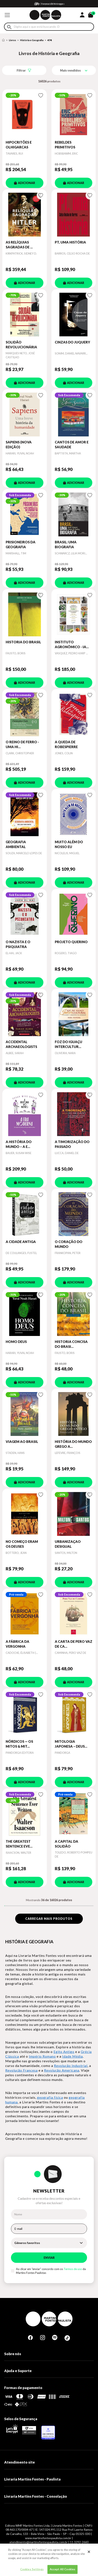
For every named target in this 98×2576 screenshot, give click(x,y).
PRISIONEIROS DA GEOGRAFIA (20, 544)
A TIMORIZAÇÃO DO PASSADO (72, 1144)
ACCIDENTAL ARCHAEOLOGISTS (21, 1044)
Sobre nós (12, 2354)
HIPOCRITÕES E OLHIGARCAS (19, 144)
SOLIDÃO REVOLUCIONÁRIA (21, 344)
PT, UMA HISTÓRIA (70, 242)
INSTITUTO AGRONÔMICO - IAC (72, 644)
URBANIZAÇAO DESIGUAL (68, 1543)
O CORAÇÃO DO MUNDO (68, 1244)
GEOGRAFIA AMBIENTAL (16, 844)
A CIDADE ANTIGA (21, 1242)
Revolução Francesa (21, 2070)
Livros (12, 40)
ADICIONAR (24, 183)
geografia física (50, 2097)
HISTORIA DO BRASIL (23, 642)
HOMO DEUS (16, 1342)
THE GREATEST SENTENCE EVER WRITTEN (19, 1844)
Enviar (49, 2257)
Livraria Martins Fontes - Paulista (32, 2479)
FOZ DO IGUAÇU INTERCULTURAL (69, 1044)
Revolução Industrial (70, 2066)
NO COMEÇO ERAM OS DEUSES (22, 1543)
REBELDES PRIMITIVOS (65, 144)
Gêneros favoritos (27, 2243)
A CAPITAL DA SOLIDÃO (66, 1843)
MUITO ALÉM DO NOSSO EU (69, 844)
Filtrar (21, 70)
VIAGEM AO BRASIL (22, 1442)
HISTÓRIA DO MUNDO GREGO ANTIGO (73, 1444)
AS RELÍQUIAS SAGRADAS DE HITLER (24, 244)
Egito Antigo (64, 2052)
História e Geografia (31, 40)
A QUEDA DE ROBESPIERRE (66, 744)
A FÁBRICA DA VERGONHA (17, 1643)
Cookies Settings (32, 2570)
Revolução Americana (61, 2070)
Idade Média (72, 2056)
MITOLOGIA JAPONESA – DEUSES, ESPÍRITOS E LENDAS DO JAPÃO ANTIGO (72, 1744)
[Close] (89, 2553)
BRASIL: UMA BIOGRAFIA (66, 544)
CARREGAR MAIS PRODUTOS (48, 1918)
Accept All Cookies (62, 2570)
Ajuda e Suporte (18, 2370)
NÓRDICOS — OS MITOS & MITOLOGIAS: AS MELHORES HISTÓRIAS (20, 1744)
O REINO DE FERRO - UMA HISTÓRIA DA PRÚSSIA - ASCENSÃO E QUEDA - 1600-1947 (23, 744)
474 (49, 40)
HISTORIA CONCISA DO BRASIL (71, 1344)
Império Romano (42, 2056)
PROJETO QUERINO (71, 942)
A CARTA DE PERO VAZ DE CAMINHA (73, 1643)
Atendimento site (19, 2462)
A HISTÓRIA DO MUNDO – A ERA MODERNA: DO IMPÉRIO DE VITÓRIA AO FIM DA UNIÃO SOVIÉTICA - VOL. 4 (23, 1144)
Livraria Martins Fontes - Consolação (35, 2496)
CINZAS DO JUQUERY (72, 342)
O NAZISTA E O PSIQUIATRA (18, 944)
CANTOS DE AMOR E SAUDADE (72, 444)
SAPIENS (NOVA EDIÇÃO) (19, 444)
